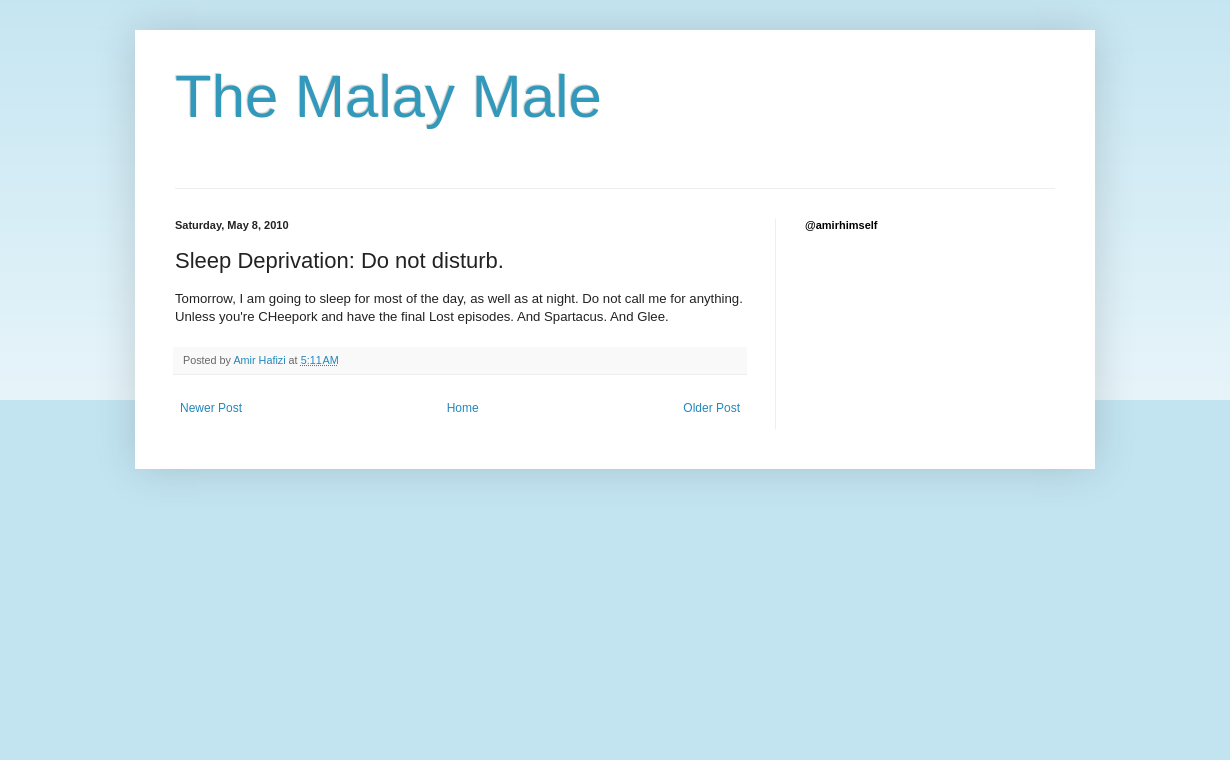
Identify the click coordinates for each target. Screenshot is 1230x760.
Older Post (711, 408)
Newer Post (211, 408)
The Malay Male (388, 96)
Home (463, 408)
